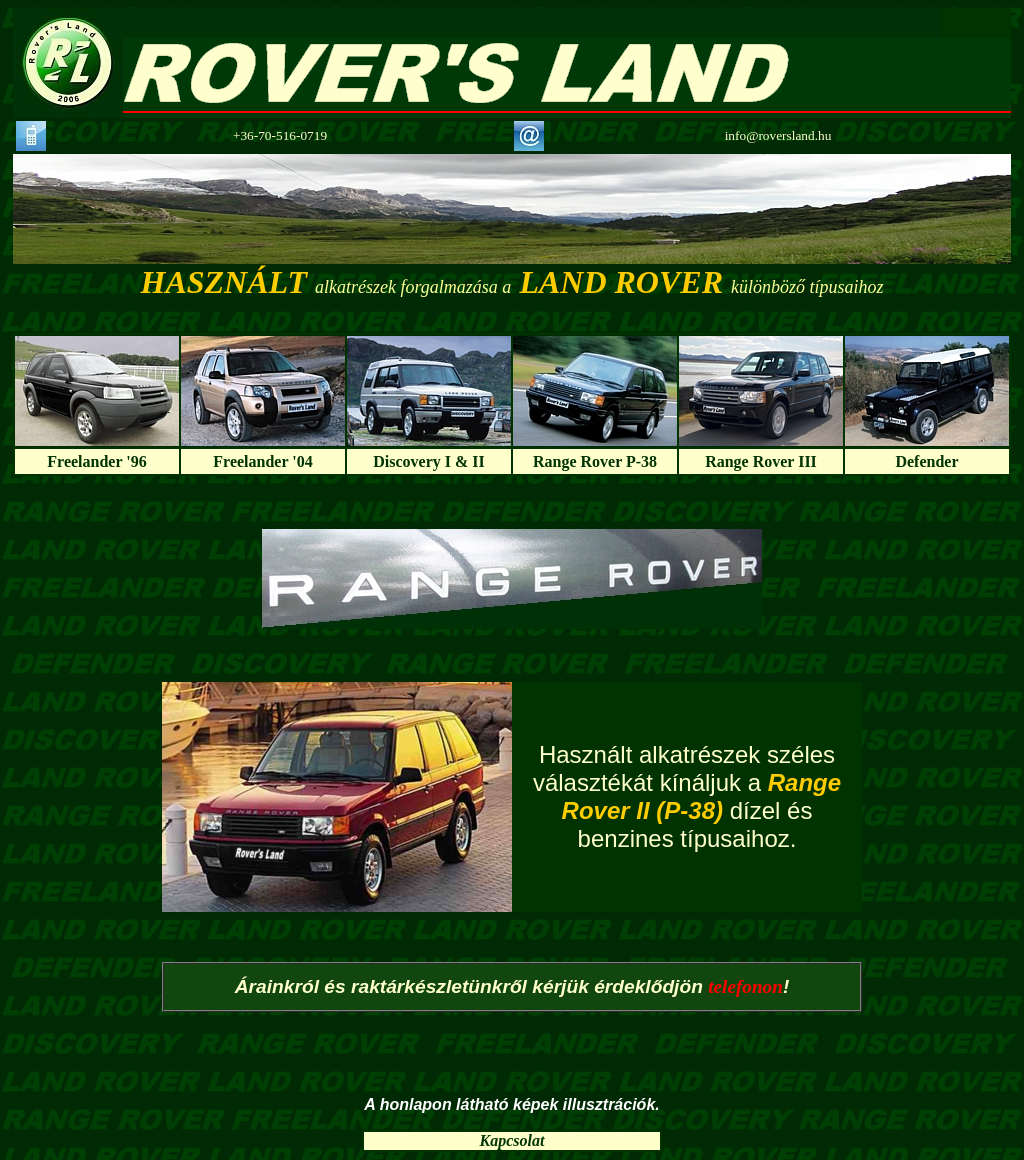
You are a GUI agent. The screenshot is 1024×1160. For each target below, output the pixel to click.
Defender (926, 461)
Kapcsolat (512, 1140)
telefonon (745, 986)
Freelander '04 (262, 461)
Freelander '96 (96, 461)
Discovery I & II (429, 461)
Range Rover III (761, 461)
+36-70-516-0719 (280, 135)
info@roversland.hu (778, 135)
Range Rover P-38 (595, 461)
